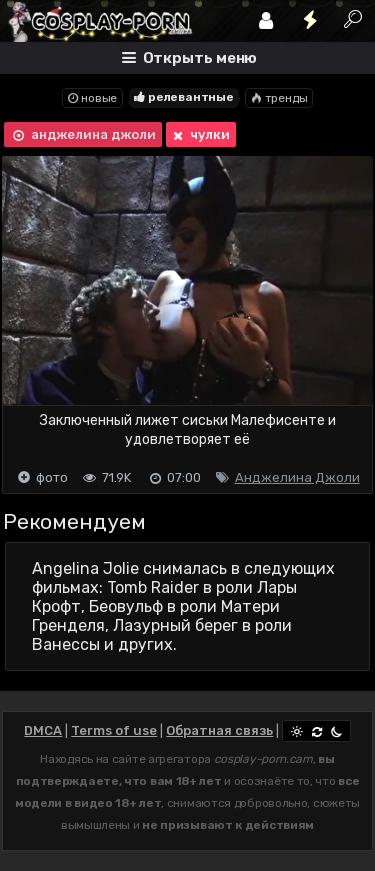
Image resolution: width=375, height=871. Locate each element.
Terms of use (114, 730)
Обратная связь (219, 730)
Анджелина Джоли (297, 477)
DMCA (43, 730)
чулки (199, 135)
